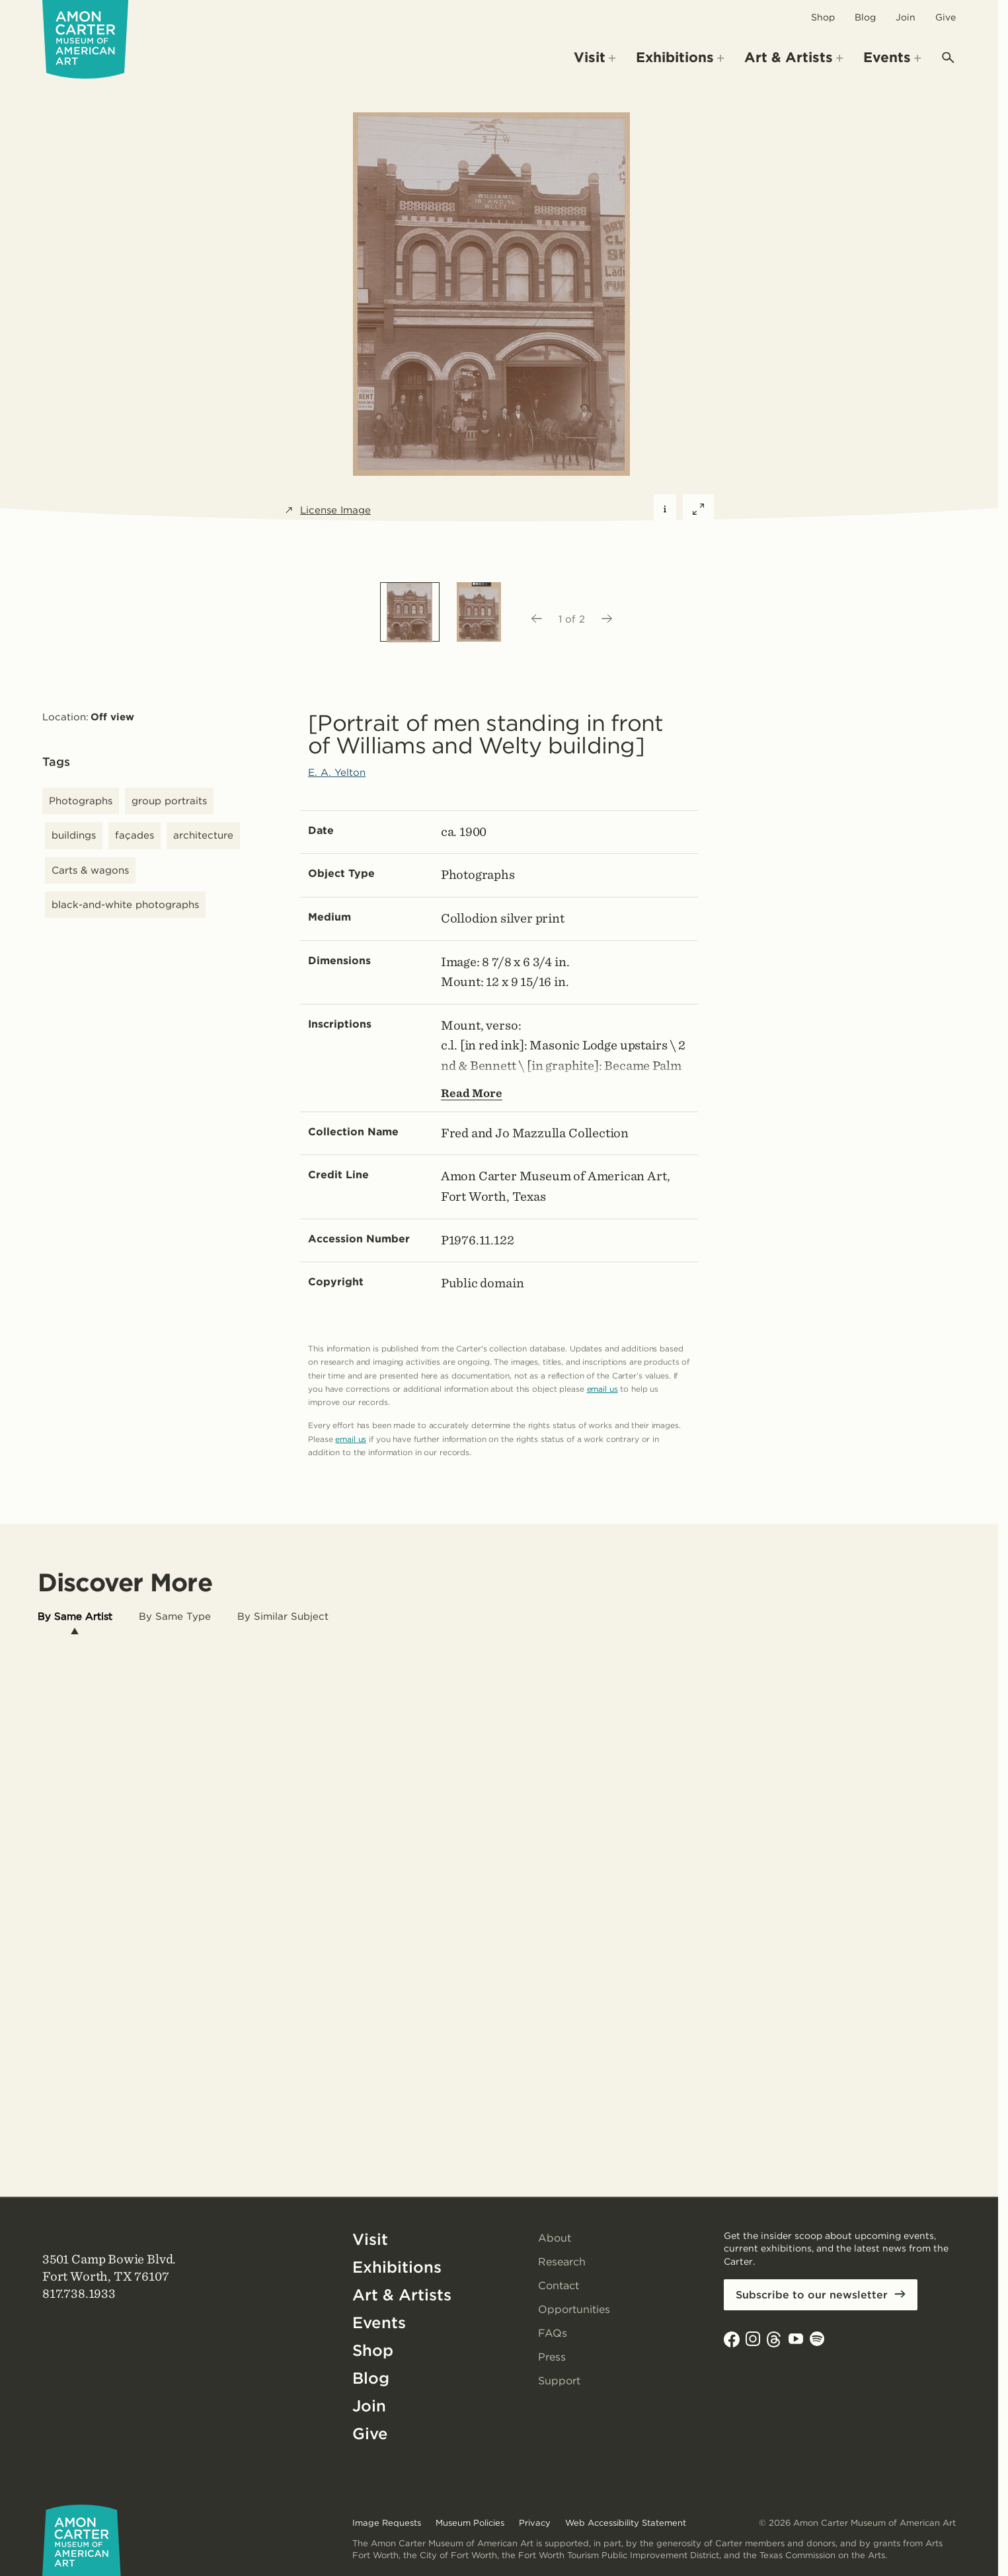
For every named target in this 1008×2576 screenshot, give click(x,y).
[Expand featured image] (698, 509)
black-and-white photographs (125, 905)
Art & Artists (401, 2294)
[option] (410, 612)
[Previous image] (536, 619)
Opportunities (574, 2309)
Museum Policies (470, 2523)
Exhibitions (397, 2267)
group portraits (169, 801)
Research (562, 2261)
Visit (370, 2239)
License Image (327, 510)
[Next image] (607, 619)
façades (134, 835)
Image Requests (386, 2523)
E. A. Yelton (337, 772)
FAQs (552, 2333)
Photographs (80, 801)
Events (379, 2322)
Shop (823, 17)
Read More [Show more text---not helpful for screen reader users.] (471, 1093)
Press (552, 2357)
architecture (203, 835)
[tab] (75, 1616)
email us (602, 1389)
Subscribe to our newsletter (812, 2295)
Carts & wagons (90, 870)
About (554, 2238)
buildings (74, 835)
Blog (865, 17)
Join (905, 17)
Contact (558, 2285)
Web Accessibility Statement (625, 2523)
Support (559, 2380)
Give (945, 17)
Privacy (535, 2523)
